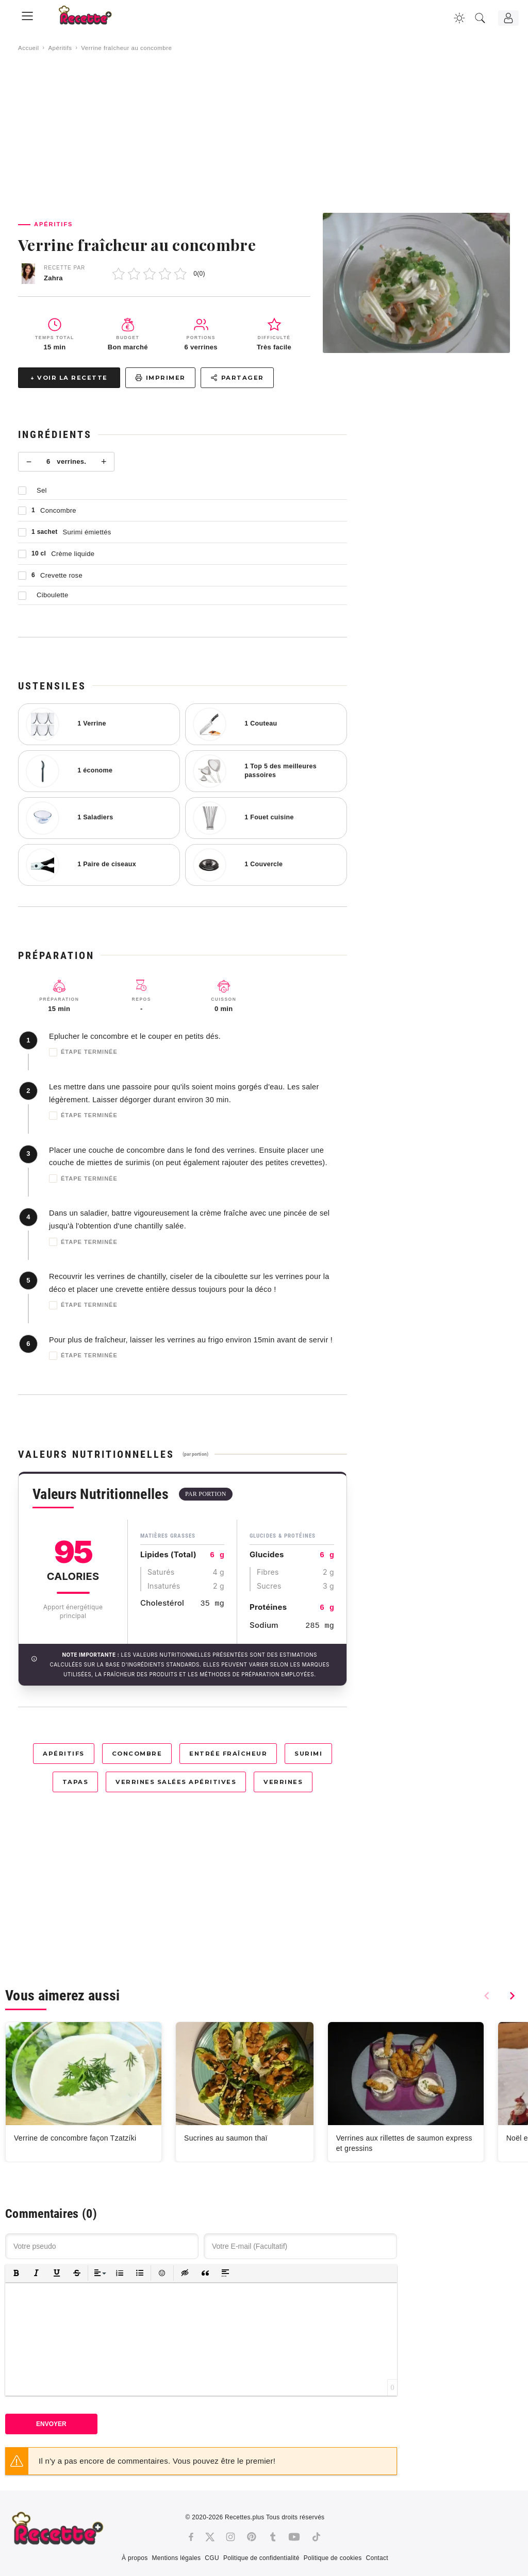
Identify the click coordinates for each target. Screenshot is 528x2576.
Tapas (75, 1782)
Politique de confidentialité (261, 2558)
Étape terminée (83, 1052)
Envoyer (51, 2424)
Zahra (53, 278)
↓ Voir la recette (69, 377)
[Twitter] (210, 2537)
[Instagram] (230, 2537)
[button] (16, 2273)
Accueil (28, 48)
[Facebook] (191, 2537)
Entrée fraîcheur (228, 1753)
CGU (212, 2558)
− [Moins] (29, 462)
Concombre (137, 1753)
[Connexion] (508, 18)
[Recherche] (480, 18)
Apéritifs (60, 48)
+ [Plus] (104, 462)
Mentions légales (176, 2558)
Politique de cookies (333, 2558)
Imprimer (160, 377)
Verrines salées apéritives (176, 1782)
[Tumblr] (273, 2537)
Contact (377, 2558)
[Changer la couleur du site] (459, 18)
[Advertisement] (264, 132)
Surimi (308, 1753)
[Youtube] (294, 2537)
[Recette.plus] (92, 18)
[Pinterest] (251, 2537)
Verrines (283, 1782)
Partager (237, 377)
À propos (134, 2558)
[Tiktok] (316, 2537)
